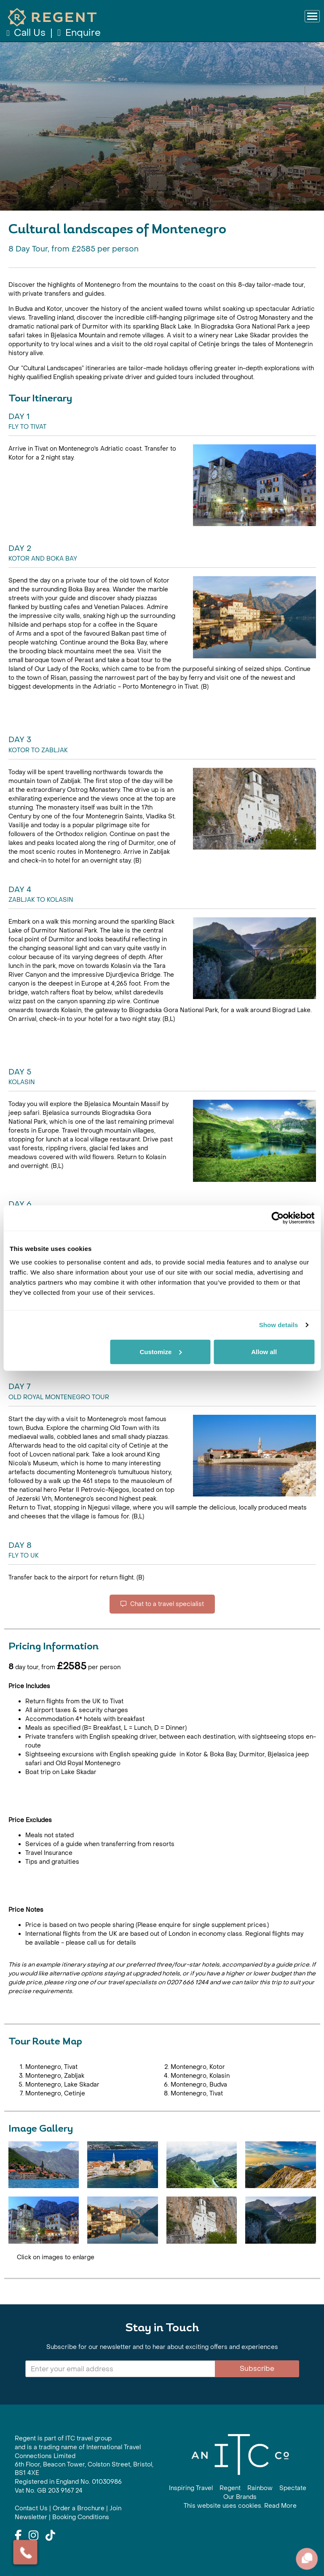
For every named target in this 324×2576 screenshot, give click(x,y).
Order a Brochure (78, 2508)
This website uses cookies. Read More (240, 2506)
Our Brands (240, 2497)
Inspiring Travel (191, 2488)
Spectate (292, 2488)
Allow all (264, 1351)
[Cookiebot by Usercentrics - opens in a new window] (277, 1218)
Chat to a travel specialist (162, 1604)
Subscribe (257, 2368)
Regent (230, 2488)
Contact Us (31, 2508)
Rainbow (260, 2488)
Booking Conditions (80, 2517)
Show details (278, 1324)
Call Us (27, 33)
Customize (160, 1351)
